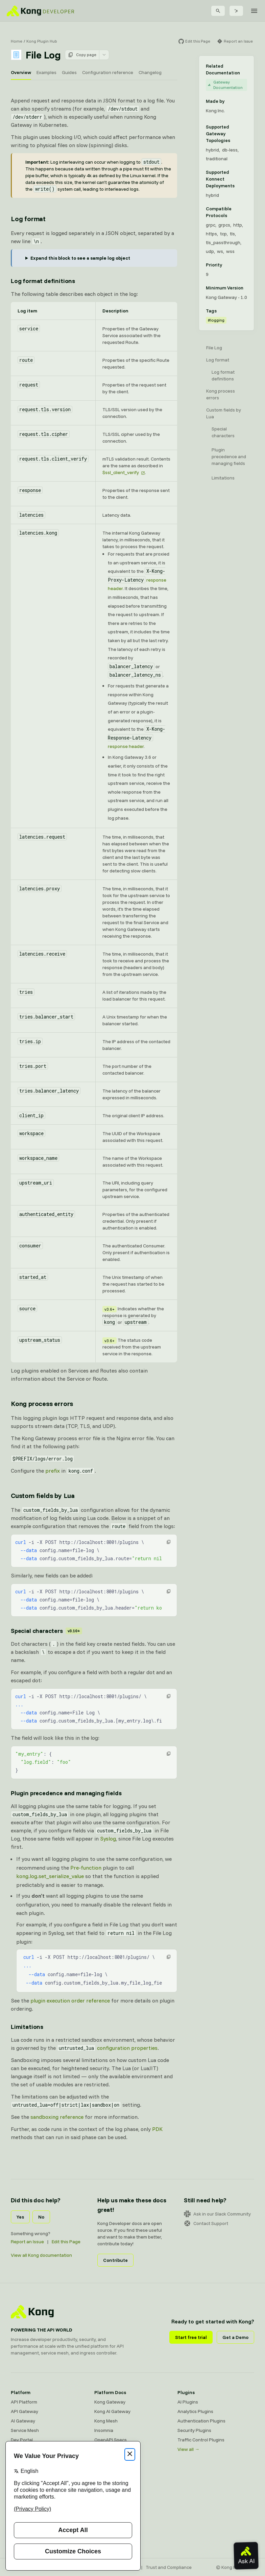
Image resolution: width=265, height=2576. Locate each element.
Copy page (82, 54)
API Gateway (24, 2411)
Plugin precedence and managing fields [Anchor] (66, 1793)
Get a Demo (235, 2337)
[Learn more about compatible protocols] (244, 212)
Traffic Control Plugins (200, 2440)
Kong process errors (220, 394)
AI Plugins (187, 2402)
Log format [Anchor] (28, 218)
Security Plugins (194, 2430)
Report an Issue (27, 2242)
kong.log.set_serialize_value (50, 1876)
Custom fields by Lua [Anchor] (43, 1495)
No (41, 2217)
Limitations (223, 478)
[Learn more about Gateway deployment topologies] (244, 133)
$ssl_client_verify (120, 472)
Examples (46, 72)
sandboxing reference (56, 2116)
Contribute (115, 2260)
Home (16, 41)
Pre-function (85, 1867)
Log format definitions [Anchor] (43, 281)
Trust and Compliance (169, 2567)
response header (126, 746)
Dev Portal (22, 2440)
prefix (52, 1470)
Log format (217, 360)
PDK (157, 2129)
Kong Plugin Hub (41, 41)
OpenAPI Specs (110, 2440)
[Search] (218, 10)
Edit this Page (66, 2242)
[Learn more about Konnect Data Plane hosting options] (244, 179)
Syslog (108, 1838)
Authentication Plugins (201, 2421)
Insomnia (103, 2430)
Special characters (223, 432)
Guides (69, 72)
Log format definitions (223, 375)
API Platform (24, 2402)
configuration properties (127, 2047)
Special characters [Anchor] (46, 1631)
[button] (169, 1542)
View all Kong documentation (41, 2255)
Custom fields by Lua (223, 413)
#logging (216, 320)
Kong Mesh (106, 2421)
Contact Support (206, 2223)
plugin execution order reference (70, 2000)
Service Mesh (25, 2430)
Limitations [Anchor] (27, 2027)
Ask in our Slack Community (217, 2213)
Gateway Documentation (225, 84)
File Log (214, 348)
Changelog (150, 72)
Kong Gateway (109, 2402)
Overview (21, 72)
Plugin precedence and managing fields (229, 456)
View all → (188, 2449)
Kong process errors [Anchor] (42, 1403)
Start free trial (191, 2337)
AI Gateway (23, 2421)
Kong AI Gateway (112, 2411)
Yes (20, 2217)
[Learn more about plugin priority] (226, 264)
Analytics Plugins (195, 2411)
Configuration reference (107, 72)
